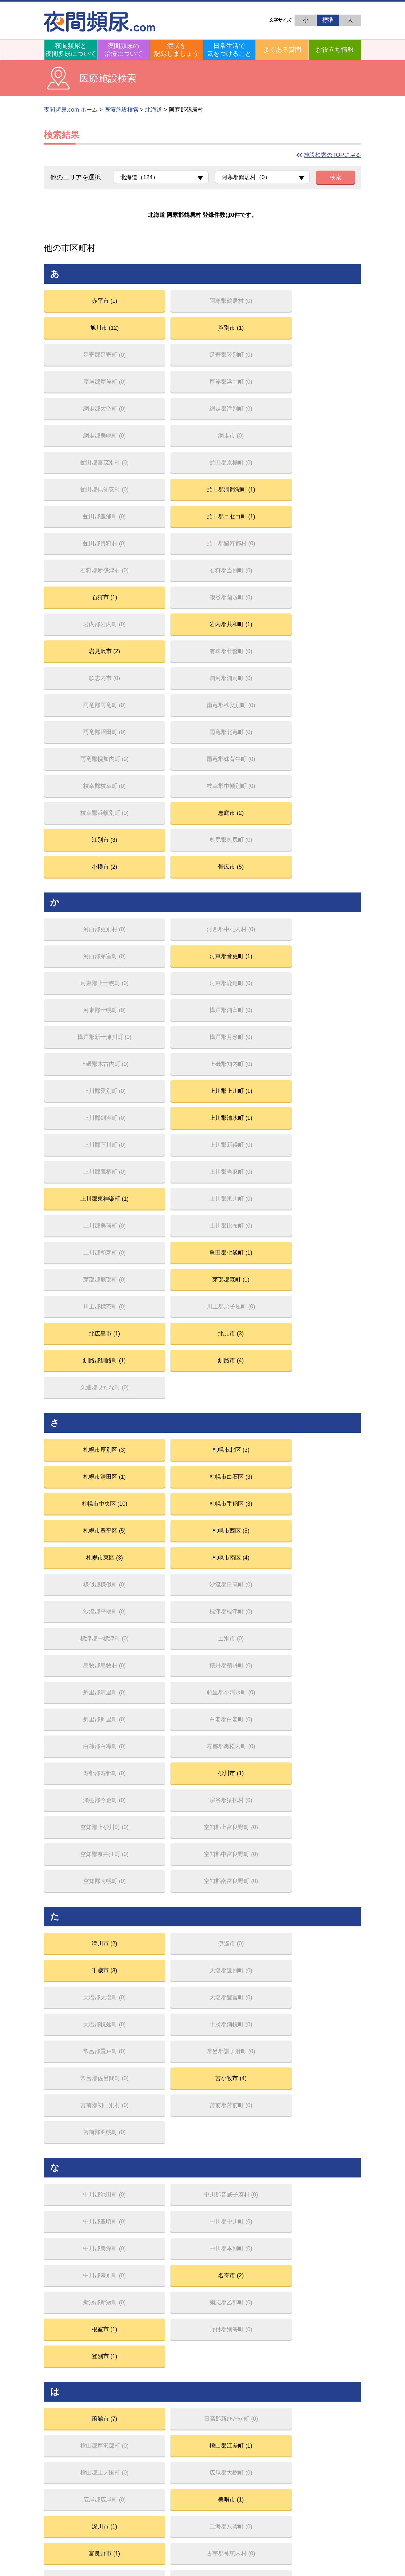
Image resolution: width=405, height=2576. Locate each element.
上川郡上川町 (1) (161, 782)
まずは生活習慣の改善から (199, 2319)
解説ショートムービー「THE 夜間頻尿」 (98, 2413)
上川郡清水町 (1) (323, 782)
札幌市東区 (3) (81, 1071)
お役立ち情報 (335, 49)
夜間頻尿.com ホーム (71, 110)
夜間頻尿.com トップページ (342, 2271)
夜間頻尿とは (67, 2319)
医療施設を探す (69, 2455)
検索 (335, 177)
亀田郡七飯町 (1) (161, 877)
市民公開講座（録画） (312, 2395)
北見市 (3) (323, 908)
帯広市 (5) (323, 619)
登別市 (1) (81, 1586)
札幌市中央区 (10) (80, 1039)
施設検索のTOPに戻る (332, 155)
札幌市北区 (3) (161, 1007)
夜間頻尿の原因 (69, 2327)
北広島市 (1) (242, 908)
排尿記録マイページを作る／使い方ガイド (335, 2353)
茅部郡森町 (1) (322, 877)
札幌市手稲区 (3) (161, 1039)
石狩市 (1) (242, 461)
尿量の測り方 (302, 2344)
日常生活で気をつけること (229, 49)
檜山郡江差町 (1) (323, 1653)
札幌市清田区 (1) (242, 1007)
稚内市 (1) (81, 2207)
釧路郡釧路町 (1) (81, 940)
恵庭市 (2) (323, 588)
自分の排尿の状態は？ (312, 2327)
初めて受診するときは (194, 2336)
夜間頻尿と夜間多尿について (70, 49)
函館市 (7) (81, 1653)
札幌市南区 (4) (161, 1071)
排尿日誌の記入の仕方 (312, 2336)
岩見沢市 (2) (242, 493)
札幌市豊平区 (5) (242, 1039)
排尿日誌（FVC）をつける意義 (322, 2319)
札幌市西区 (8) (322, 1039)
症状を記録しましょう (176, 49)
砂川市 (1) (161, 1198)
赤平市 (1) (81, 302)
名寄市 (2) (323, 1522)
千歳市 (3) (242, 1328)
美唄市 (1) (323, 1685)
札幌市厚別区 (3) (81, 1007)
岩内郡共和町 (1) (161, 493)
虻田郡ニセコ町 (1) (162, 429)
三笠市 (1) (323, 1815)
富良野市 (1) (242, 1716)
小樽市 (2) (242, 619)
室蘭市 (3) (81, 1847)
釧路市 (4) (161, 940)
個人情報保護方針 (249, 2484)
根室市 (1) (242, 1554)
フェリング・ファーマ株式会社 (142, 2484)
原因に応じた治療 (189, 2327)
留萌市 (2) (323, 2108)
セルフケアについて (309, 2404)
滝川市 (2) (81, 1328)
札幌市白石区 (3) (323, 1007)
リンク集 (297, 2413)
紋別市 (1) (81, 1910)
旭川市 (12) (242, 302)
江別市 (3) (81, 619)
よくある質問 (282, 49)
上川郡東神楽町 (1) (81, 845)
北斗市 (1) (242, 1748)
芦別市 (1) (323, 302)
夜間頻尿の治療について (123, 49)
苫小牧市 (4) (322, 1392)
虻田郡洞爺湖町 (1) (323, 397)
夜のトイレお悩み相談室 (80, 2353)
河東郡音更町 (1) (323, 687)
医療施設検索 (121, 110)
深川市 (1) (81, 1716)
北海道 (153, 110)
